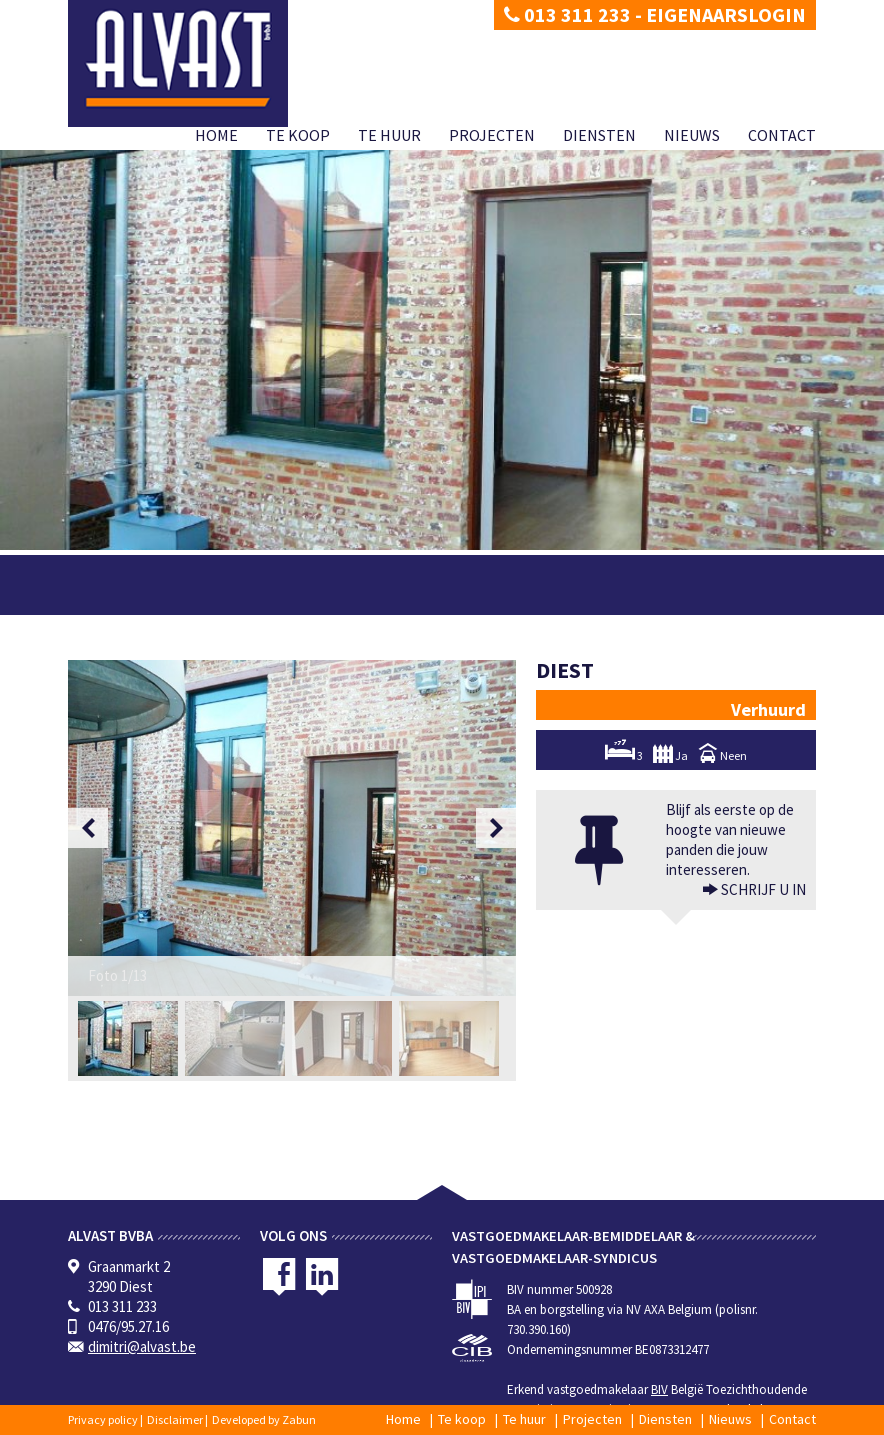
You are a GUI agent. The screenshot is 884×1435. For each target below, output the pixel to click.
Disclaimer (175, 1419)
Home (216, 135)
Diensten (599, 135)
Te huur (389, 135)
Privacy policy (103, 1419)
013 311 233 (567, 14)
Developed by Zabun (264, 1419)
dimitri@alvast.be (142, 1346)
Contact (782, 135)
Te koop (298, 135)
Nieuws (692, 135)
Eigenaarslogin (726, 14)
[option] (292, 828)
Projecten (492, 135)
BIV (659, 1389)
